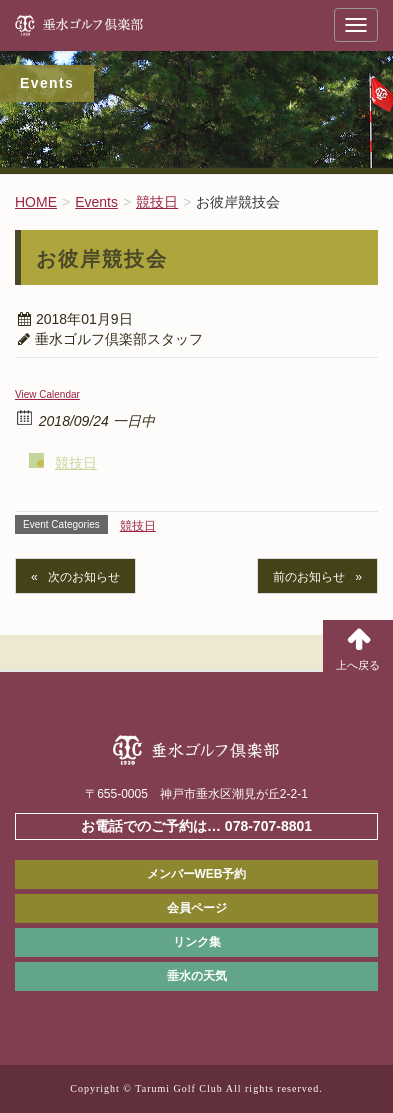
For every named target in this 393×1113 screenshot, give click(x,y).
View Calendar (47, 394)
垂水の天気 (197, 976)
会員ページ (197, 908)
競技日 (76, 463)
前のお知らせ (309, 577)
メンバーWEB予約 (197, 874)
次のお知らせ (84, 577)
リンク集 (197, 942)
